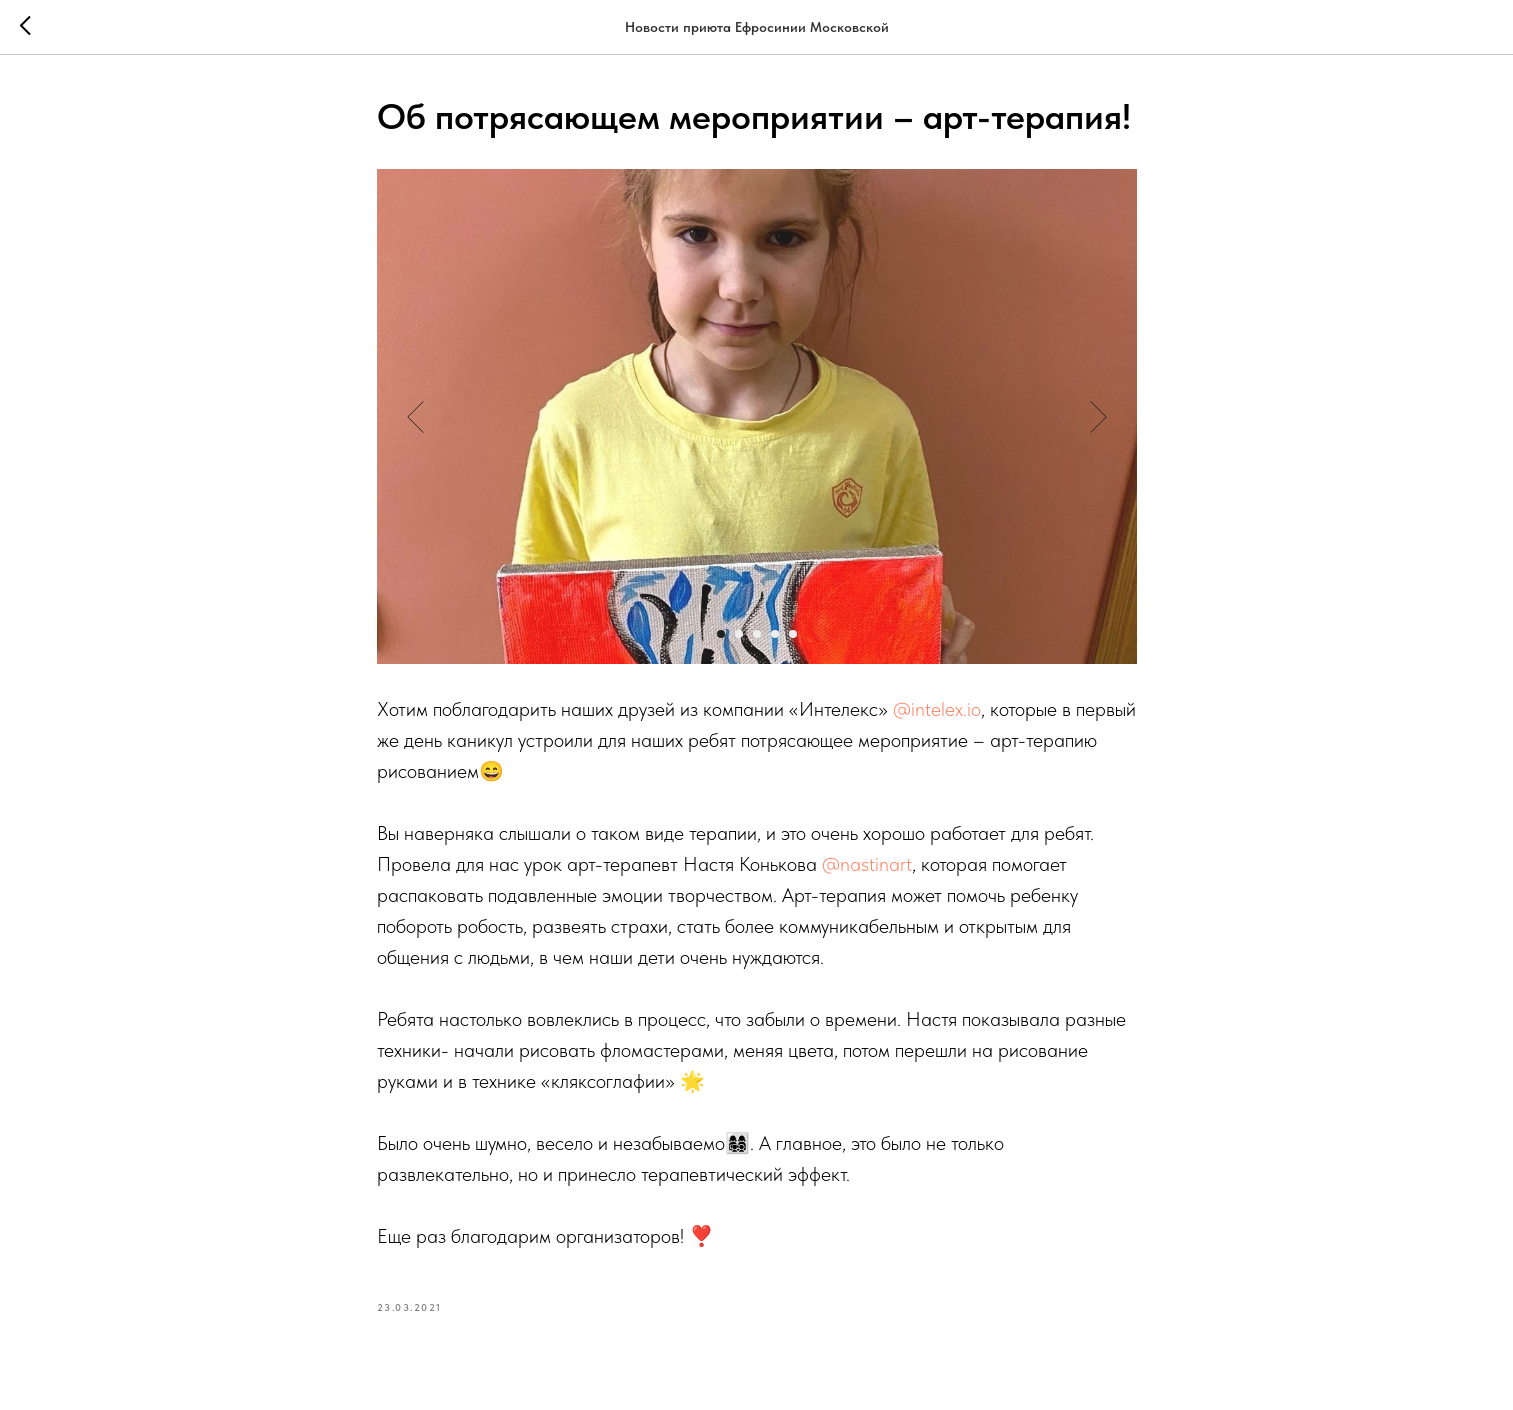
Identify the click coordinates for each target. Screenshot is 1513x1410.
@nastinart (867, 864)
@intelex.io (937, 709)
